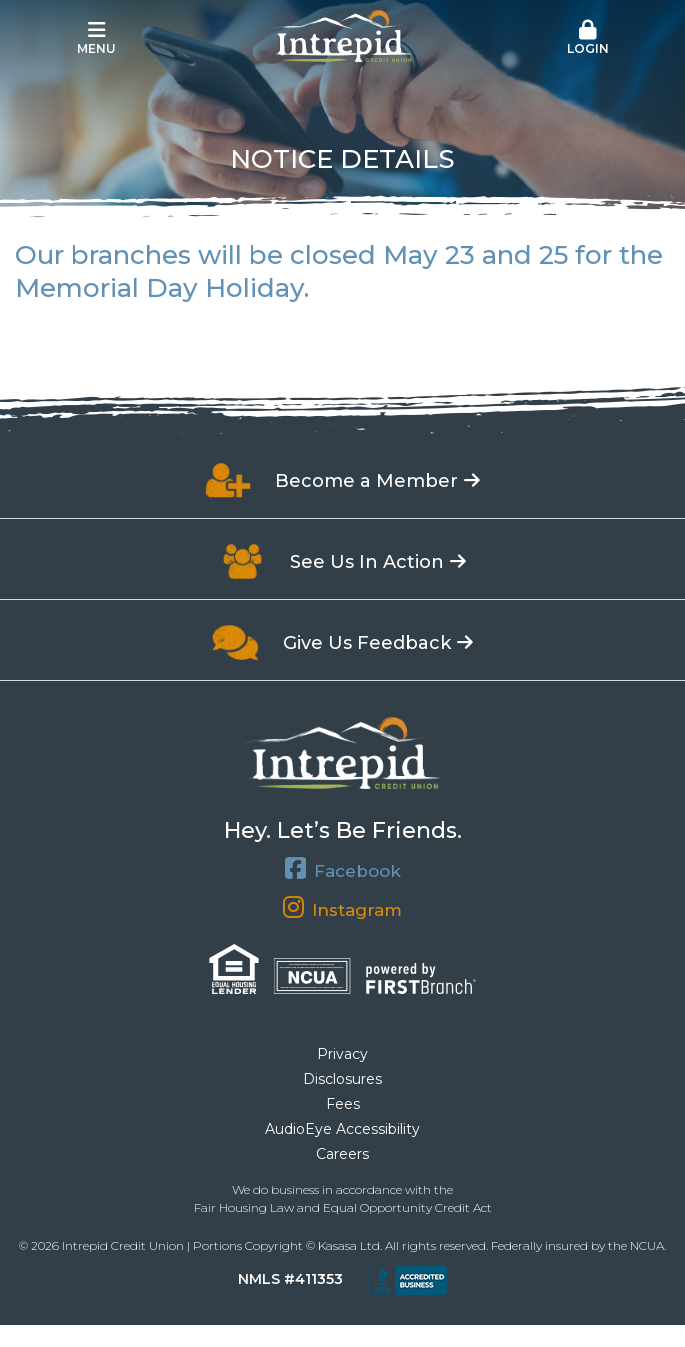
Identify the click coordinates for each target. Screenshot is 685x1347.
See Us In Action (367, 562)
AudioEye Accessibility (342, 1129)
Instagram (357, 909)
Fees (343, 1104)
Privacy (342, 1054)
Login (588, 38)
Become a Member (366, 481)
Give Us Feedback (367, 643)
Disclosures (342, 1079)
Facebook (357, 870)
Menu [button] (97, 38)
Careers (342, 1154)
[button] (588, 39)
